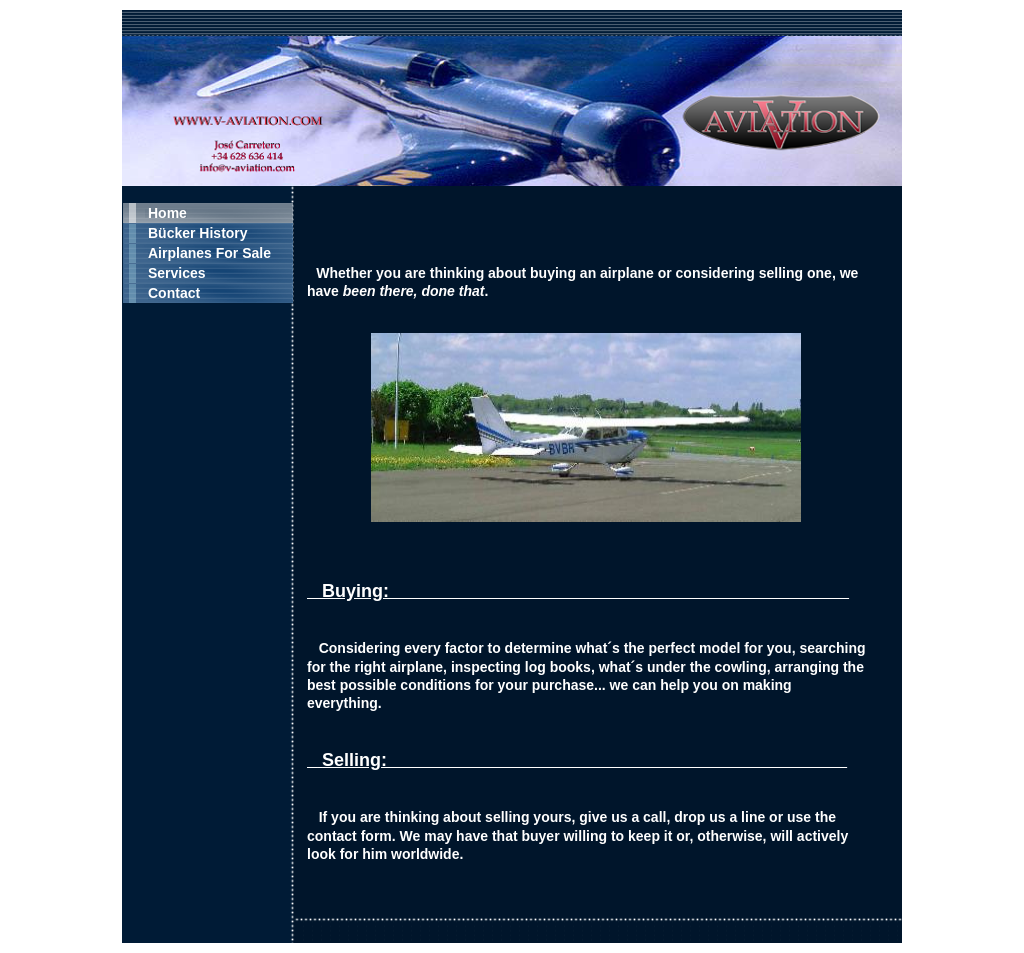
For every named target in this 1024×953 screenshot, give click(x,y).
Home (167, 213)
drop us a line (719, 817)
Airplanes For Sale (209, 253)
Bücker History (198, 233)
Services (177, 273)
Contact (174, 293)
